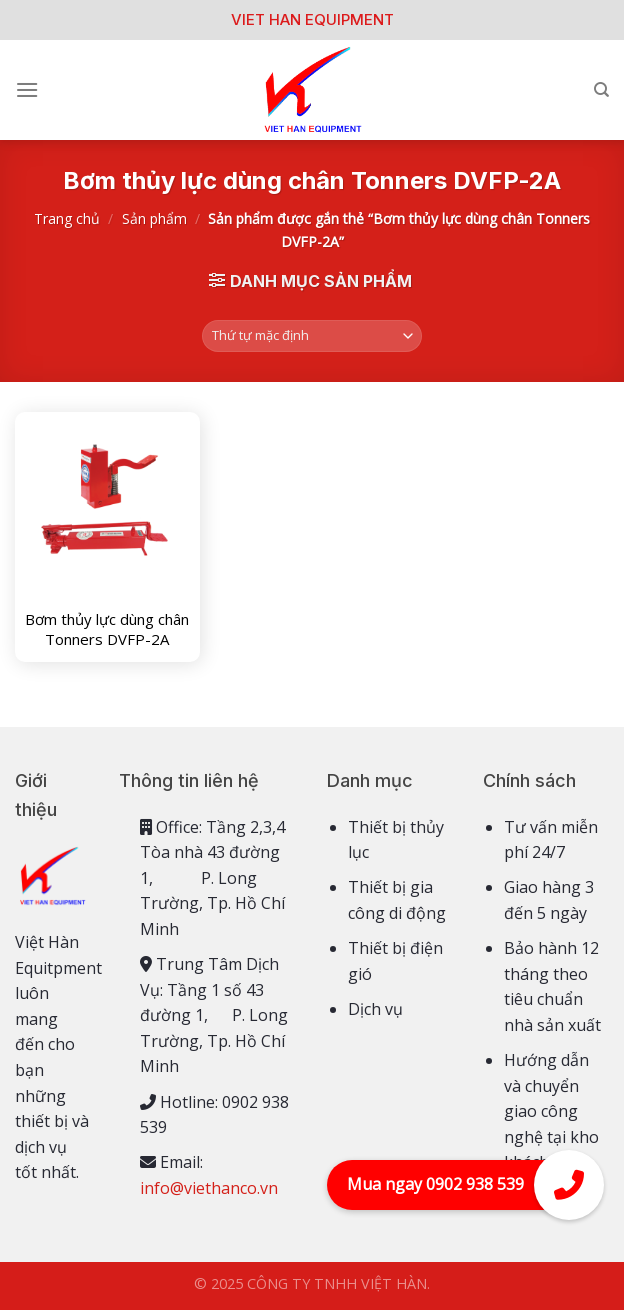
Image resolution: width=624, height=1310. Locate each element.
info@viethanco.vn (209, 1188)
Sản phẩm (154, 218)
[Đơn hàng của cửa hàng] (312, 336)
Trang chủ (67, 218)
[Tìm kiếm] (601, 90)
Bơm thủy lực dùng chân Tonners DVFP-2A (107, 629)
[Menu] (27, 89)
